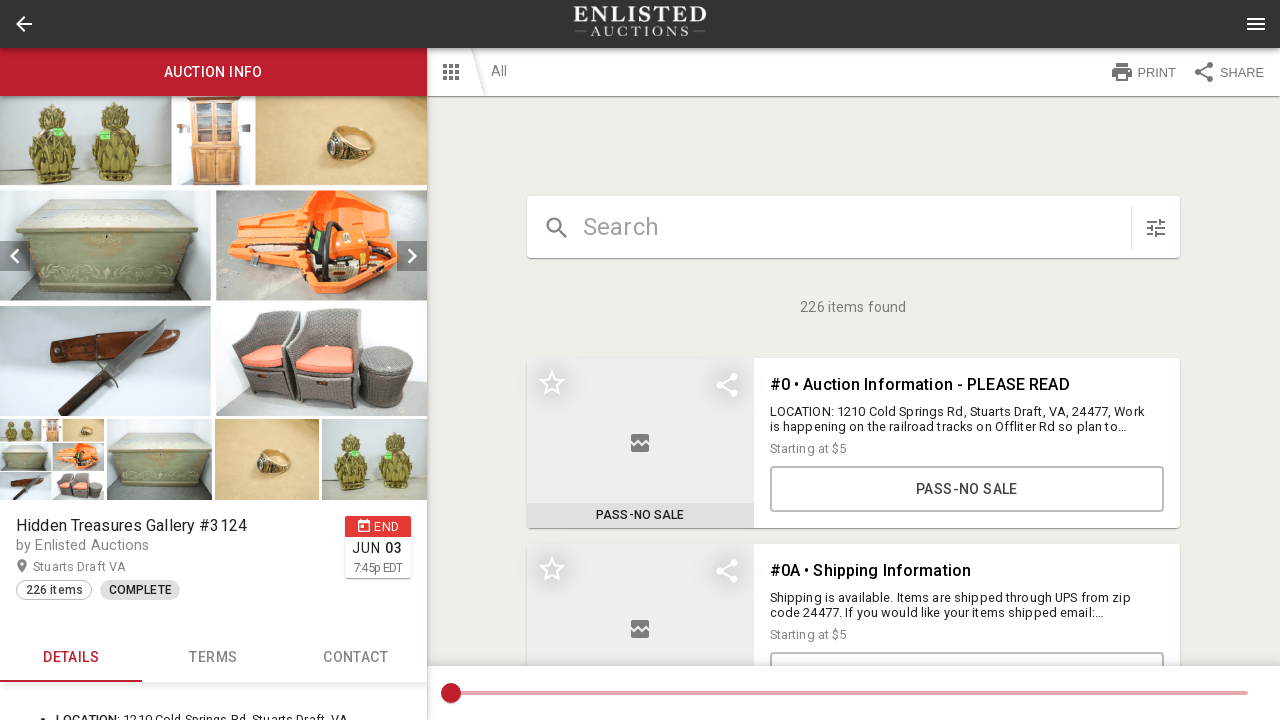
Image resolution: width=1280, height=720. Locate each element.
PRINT (1143, 72)
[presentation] (640, 24)
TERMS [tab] (213, 658)
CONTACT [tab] (355, 658)
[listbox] (213, 256)
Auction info (213, 72)
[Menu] (1256, 24)
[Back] (24, 24)
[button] (24, 24)
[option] (213, 256)
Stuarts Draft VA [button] (99, 567)
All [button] (499, 71)
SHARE (1228, 72)
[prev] (15, 256)
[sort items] (1156, 228)
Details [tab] (71, 658)
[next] (412, 256)
